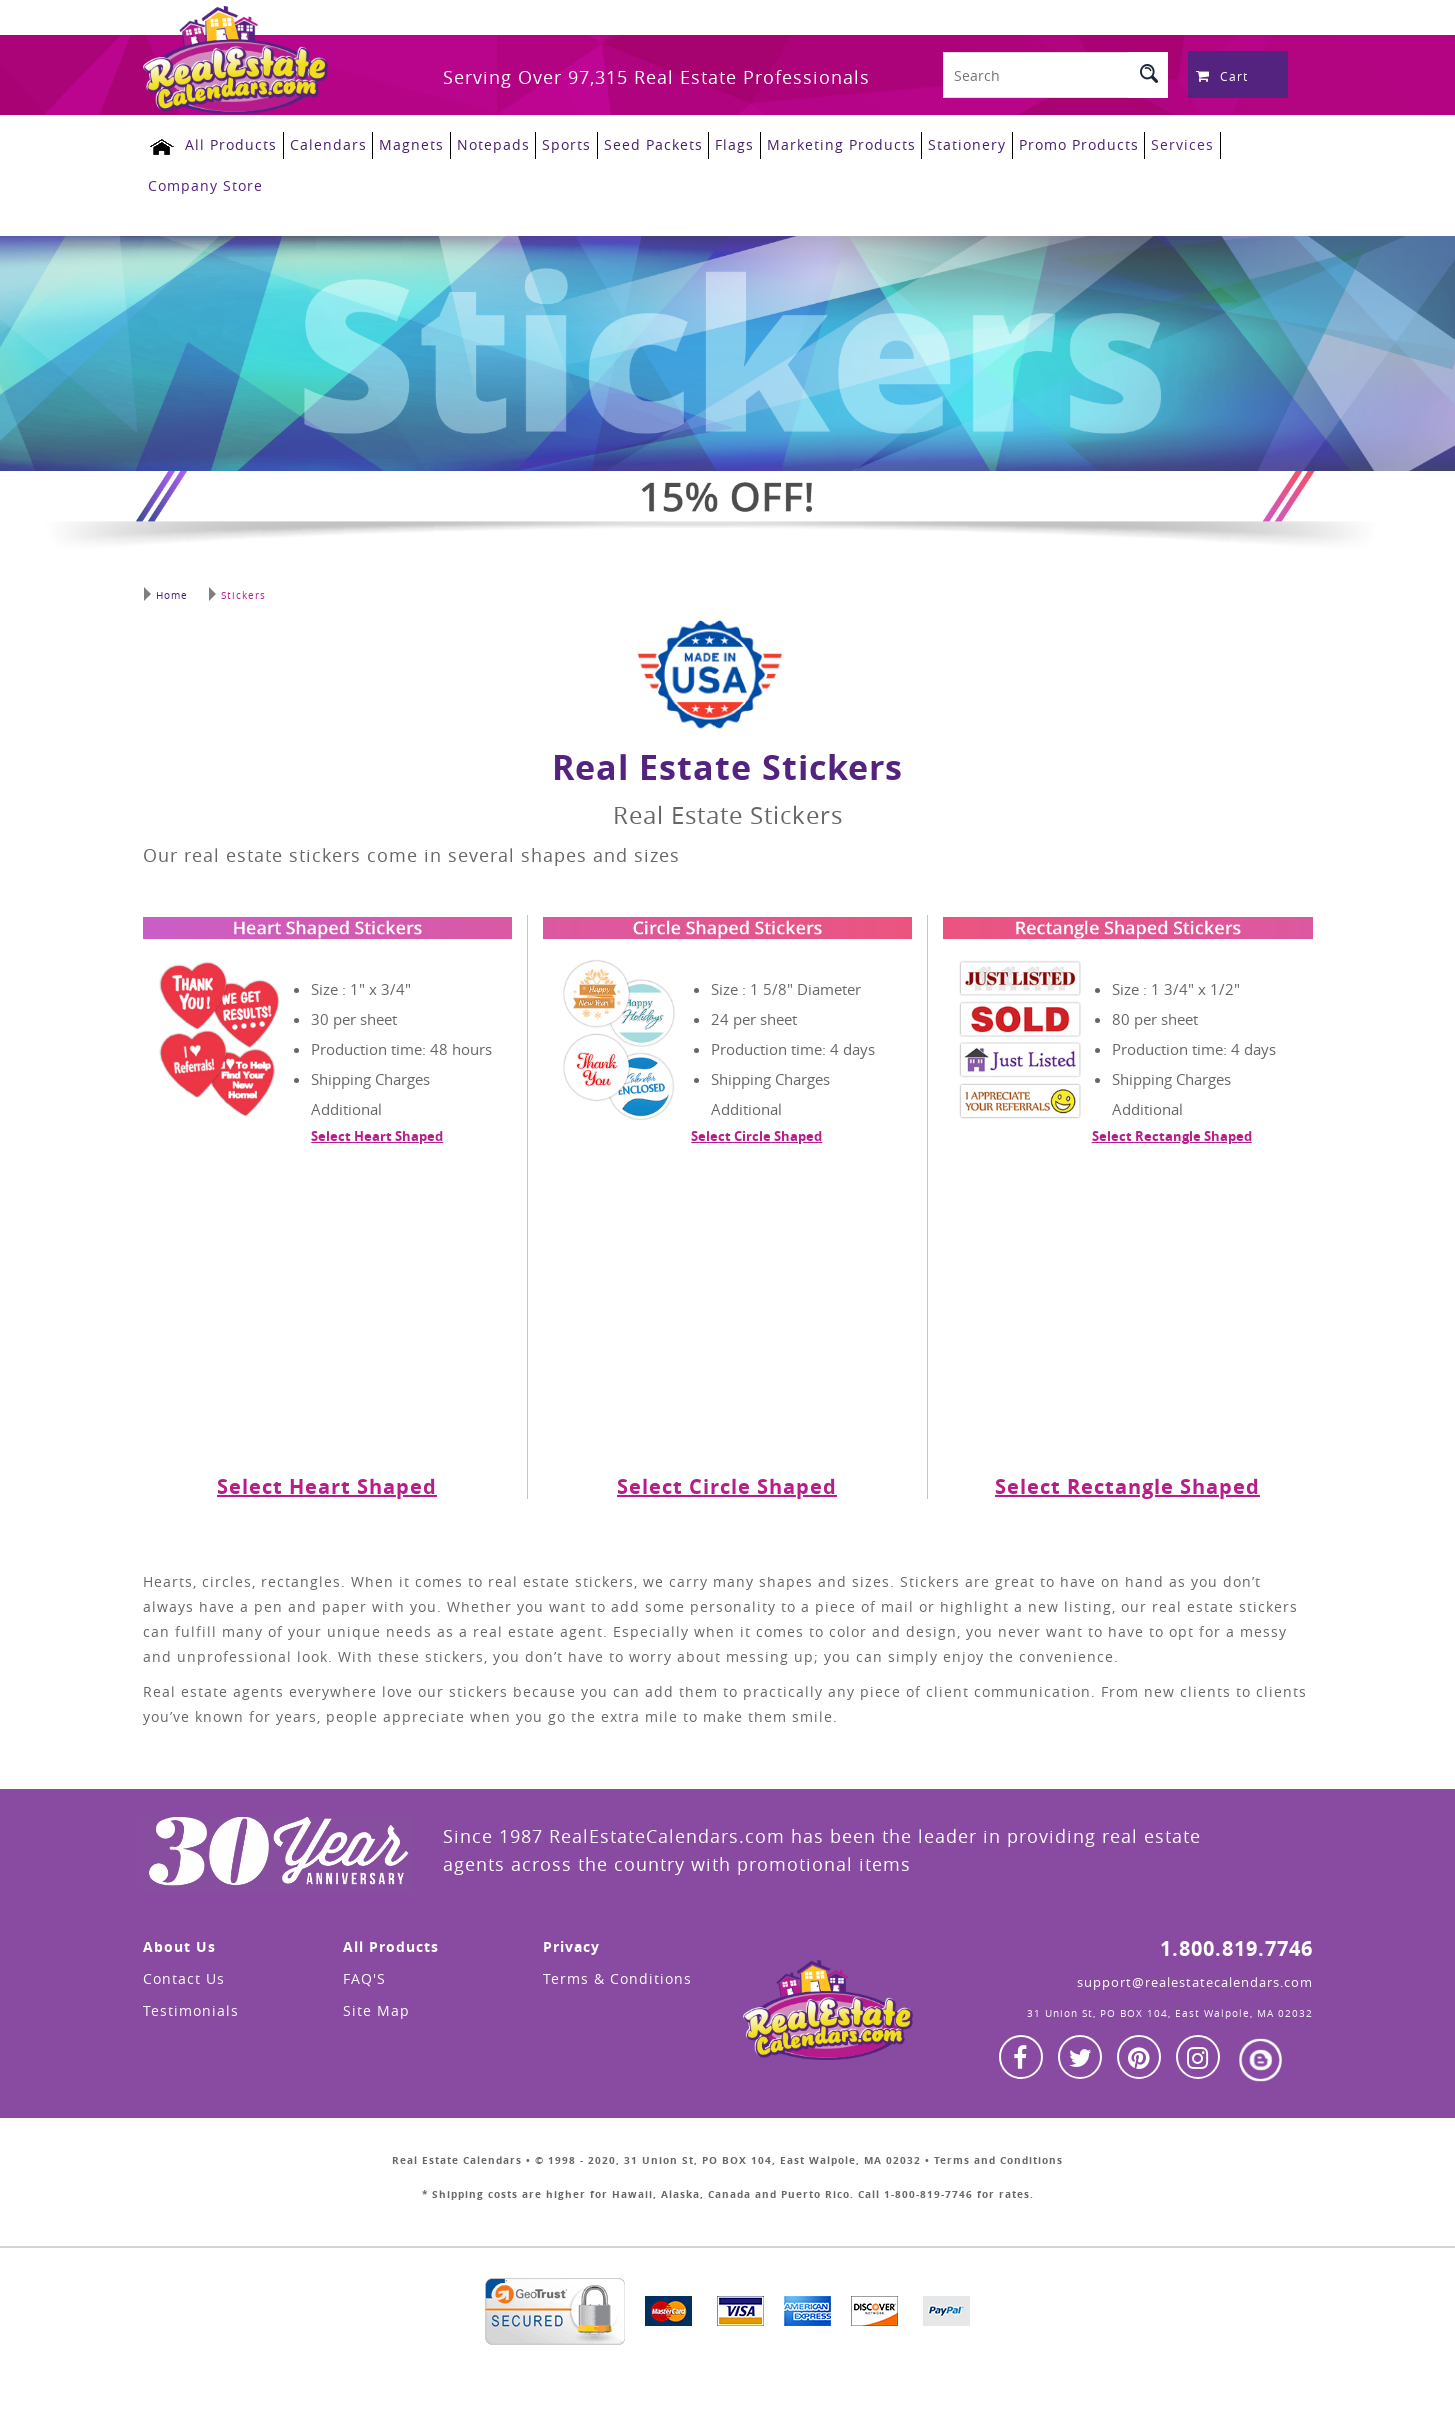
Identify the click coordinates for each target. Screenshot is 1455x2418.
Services (1160, 143)
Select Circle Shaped (756, 1128)
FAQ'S (364, 1970)
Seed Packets (638, 143)
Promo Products (1058, 143)
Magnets (401, 143)
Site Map (376, 2002)
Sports (553, 143)
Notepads (481, 143)
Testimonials (191, 2002)
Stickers (235, 587)
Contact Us (184, 1970)
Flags (718, 143)
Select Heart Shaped (377, 1128)
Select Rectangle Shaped (1172, 1128)
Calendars (319, 143)
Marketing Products (823, 143)
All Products (224, 143)
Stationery (948, 143)
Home (165, 587)
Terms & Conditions (617, 1970)
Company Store (205, 181)
